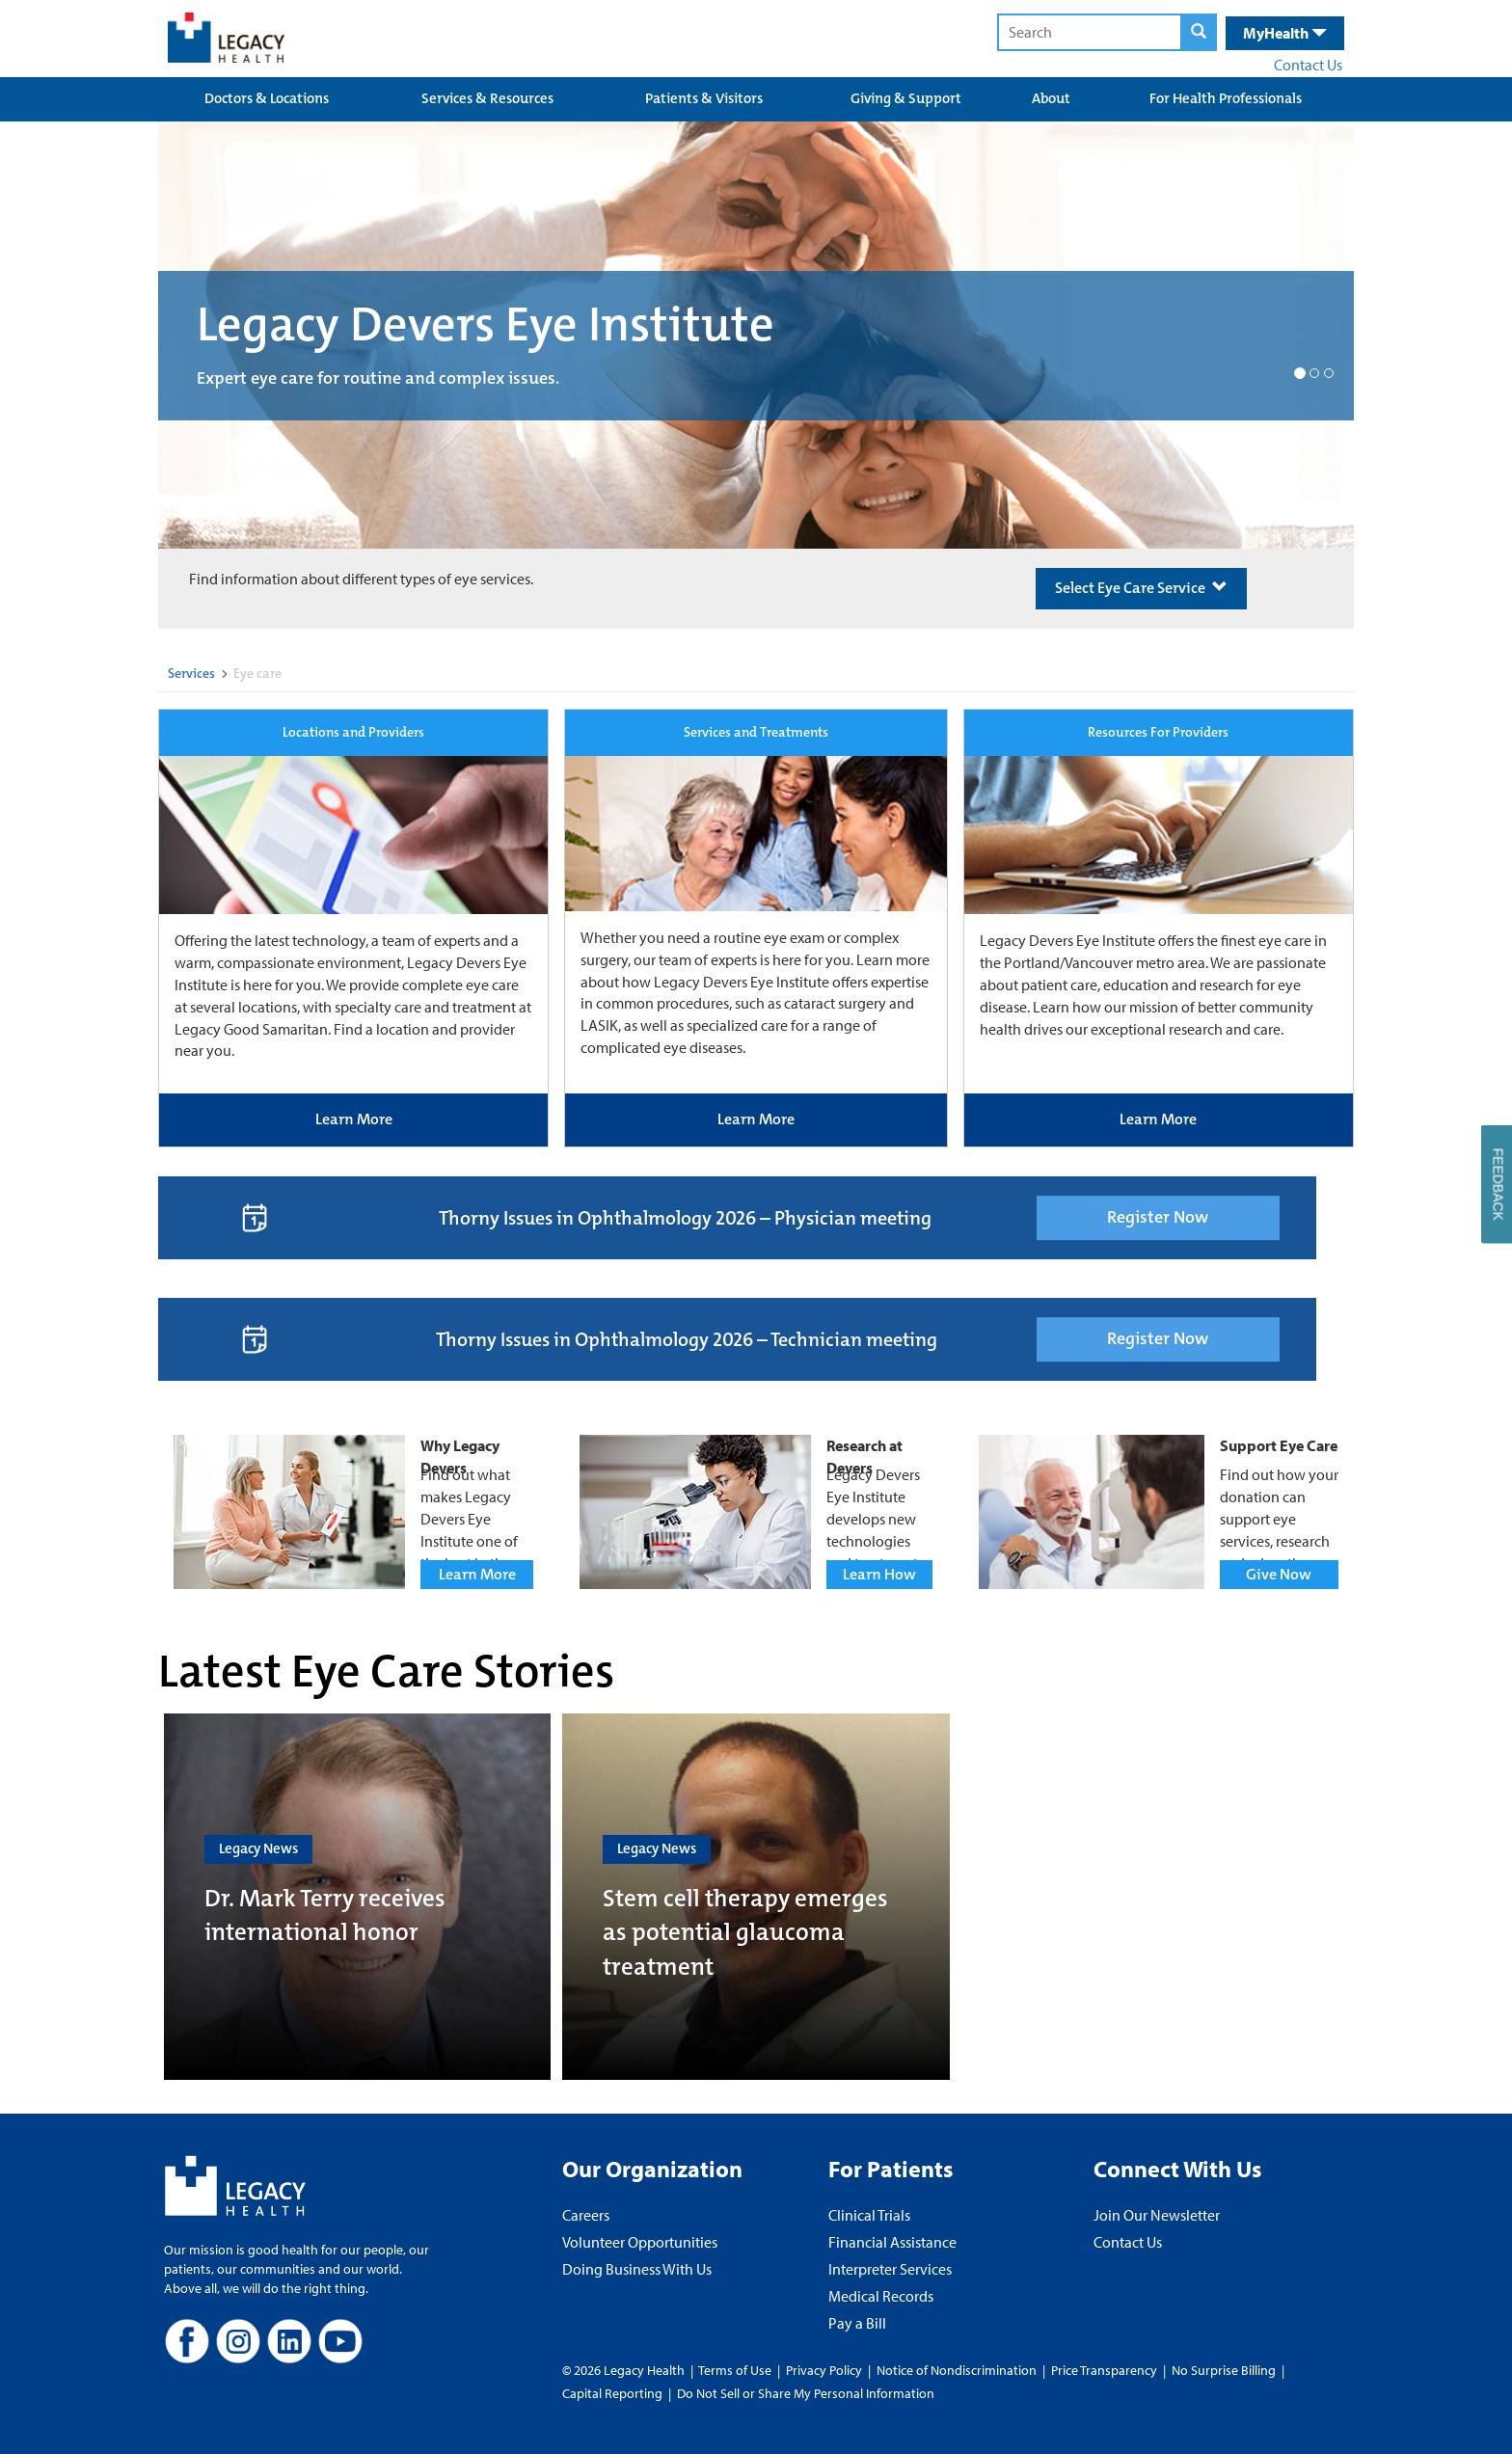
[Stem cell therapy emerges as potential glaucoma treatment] (755, 1896)
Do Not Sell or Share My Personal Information (805, 2393)
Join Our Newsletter (1157, 2215)
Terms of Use (736, 2370)
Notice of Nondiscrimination (957, 2370)
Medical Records (880, 2296)
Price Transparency (1104, 2370)
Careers (585, 2215)
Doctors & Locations (266, 98)
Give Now (1278, 1574)
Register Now (1157, 1216)
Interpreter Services (890, 2269)
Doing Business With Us (637, 2269)
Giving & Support (905, 98)
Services (191, 673)
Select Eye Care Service (1141, 588)
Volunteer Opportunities (639, 2242)
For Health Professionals (1225, 98)
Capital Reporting (612, 2393)
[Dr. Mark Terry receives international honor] (357, 1896)
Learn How (879, 1574)
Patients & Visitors (704, 98)
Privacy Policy (824, 2370)
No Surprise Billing (1224, 2370)
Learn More (353, 1119)
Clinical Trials (869, 2215)
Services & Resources (487, 98)
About (1051, 98)
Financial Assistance (892, 2242)
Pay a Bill (857, 2323)
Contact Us (1308, 64)
